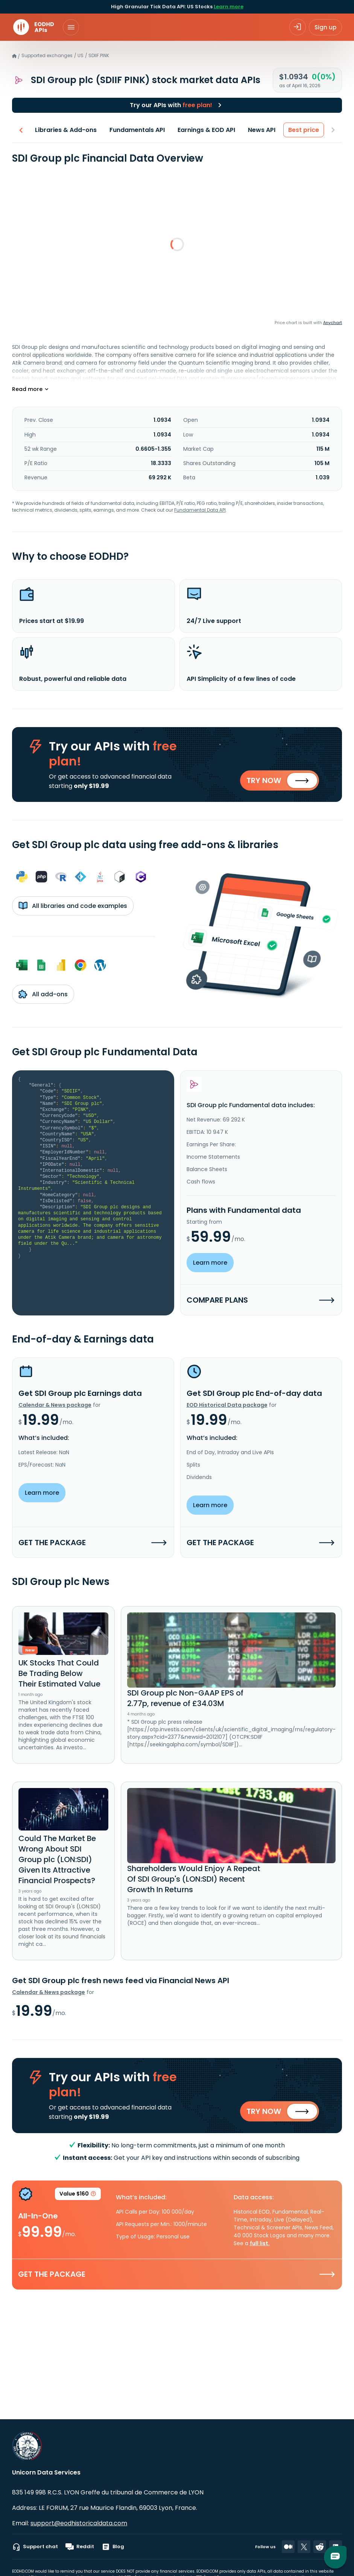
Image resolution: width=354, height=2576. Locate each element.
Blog (113, 2547)
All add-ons (43, 994)
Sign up (325, 27)
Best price (303, 130)
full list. (260, 2245)
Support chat (35, 2547)
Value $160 (78, 2197)
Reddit (79, 2547)
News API (261, 130)
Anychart (332, 323)
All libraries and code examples (72, 906)
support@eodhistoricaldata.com (78, 2523)
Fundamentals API (137, 130)
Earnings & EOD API (206, 130)
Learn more (228, 6)
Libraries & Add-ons (66, 130)
